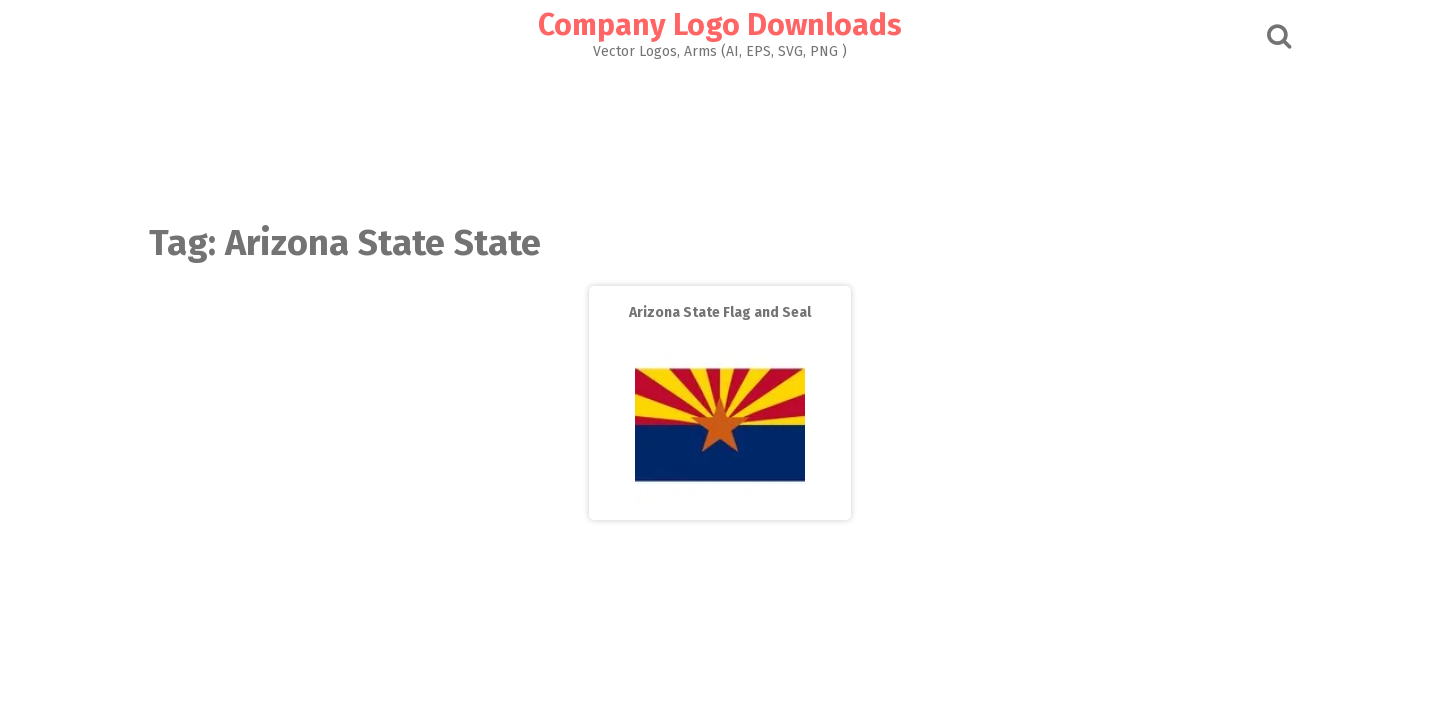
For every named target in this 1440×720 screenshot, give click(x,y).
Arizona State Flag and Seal (720, 312)
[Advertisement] (720, 136)
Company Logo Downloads (720, 25)
